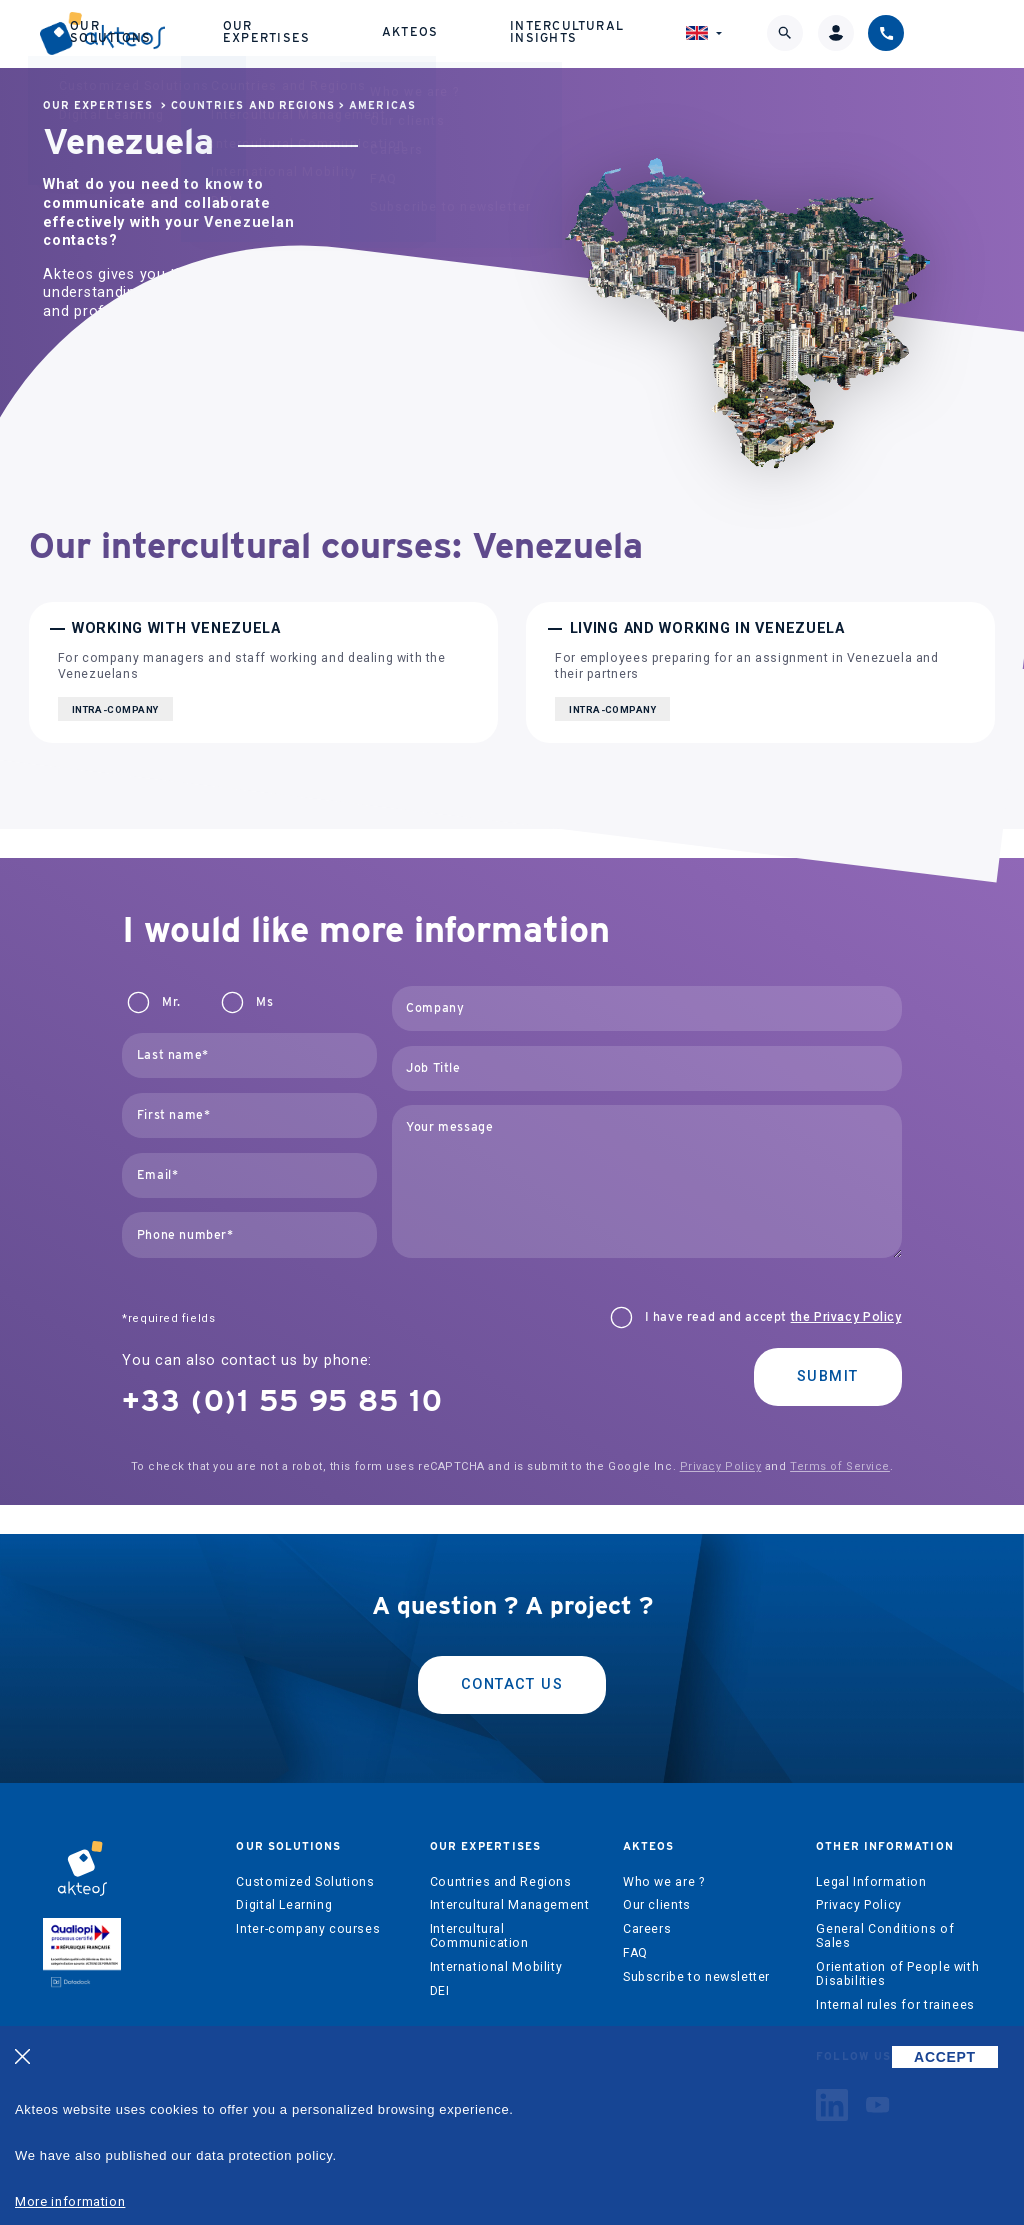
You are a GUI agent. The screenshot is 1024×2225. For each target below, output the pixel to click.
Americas (382, 105)
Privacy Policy (721, 1466)
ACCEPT (945, 2057)
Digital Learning (284, 1905)
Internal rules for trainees (895, 2005)
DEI (440, 1991)
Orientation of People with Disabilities (897, 1974)
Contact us (512, 1684)
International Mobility (496, 1967)
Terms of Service (840, 1466)
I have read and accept (773, 1317)
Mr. (171, 1002)
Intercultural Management (510, 1905)
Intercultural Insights (644, 35)
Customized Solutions (305, 1882)
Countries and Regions (253, 105)
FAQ (635, 1953)
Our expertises (368, 35)
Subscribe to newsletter (696, 1977)
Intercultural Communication (479, 1936)
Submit (828, 1376)
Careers (647, 1929)
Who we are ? (663, 1882)
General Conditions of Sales (885, 1936)
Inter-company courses (308, 1929)
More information (70, 2201)
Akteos (500, 36)
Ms (264, 1002)
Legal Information (871, 1882)
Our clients (657, 1905)
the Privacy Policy (846, 1317)
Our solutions (225, 35)
